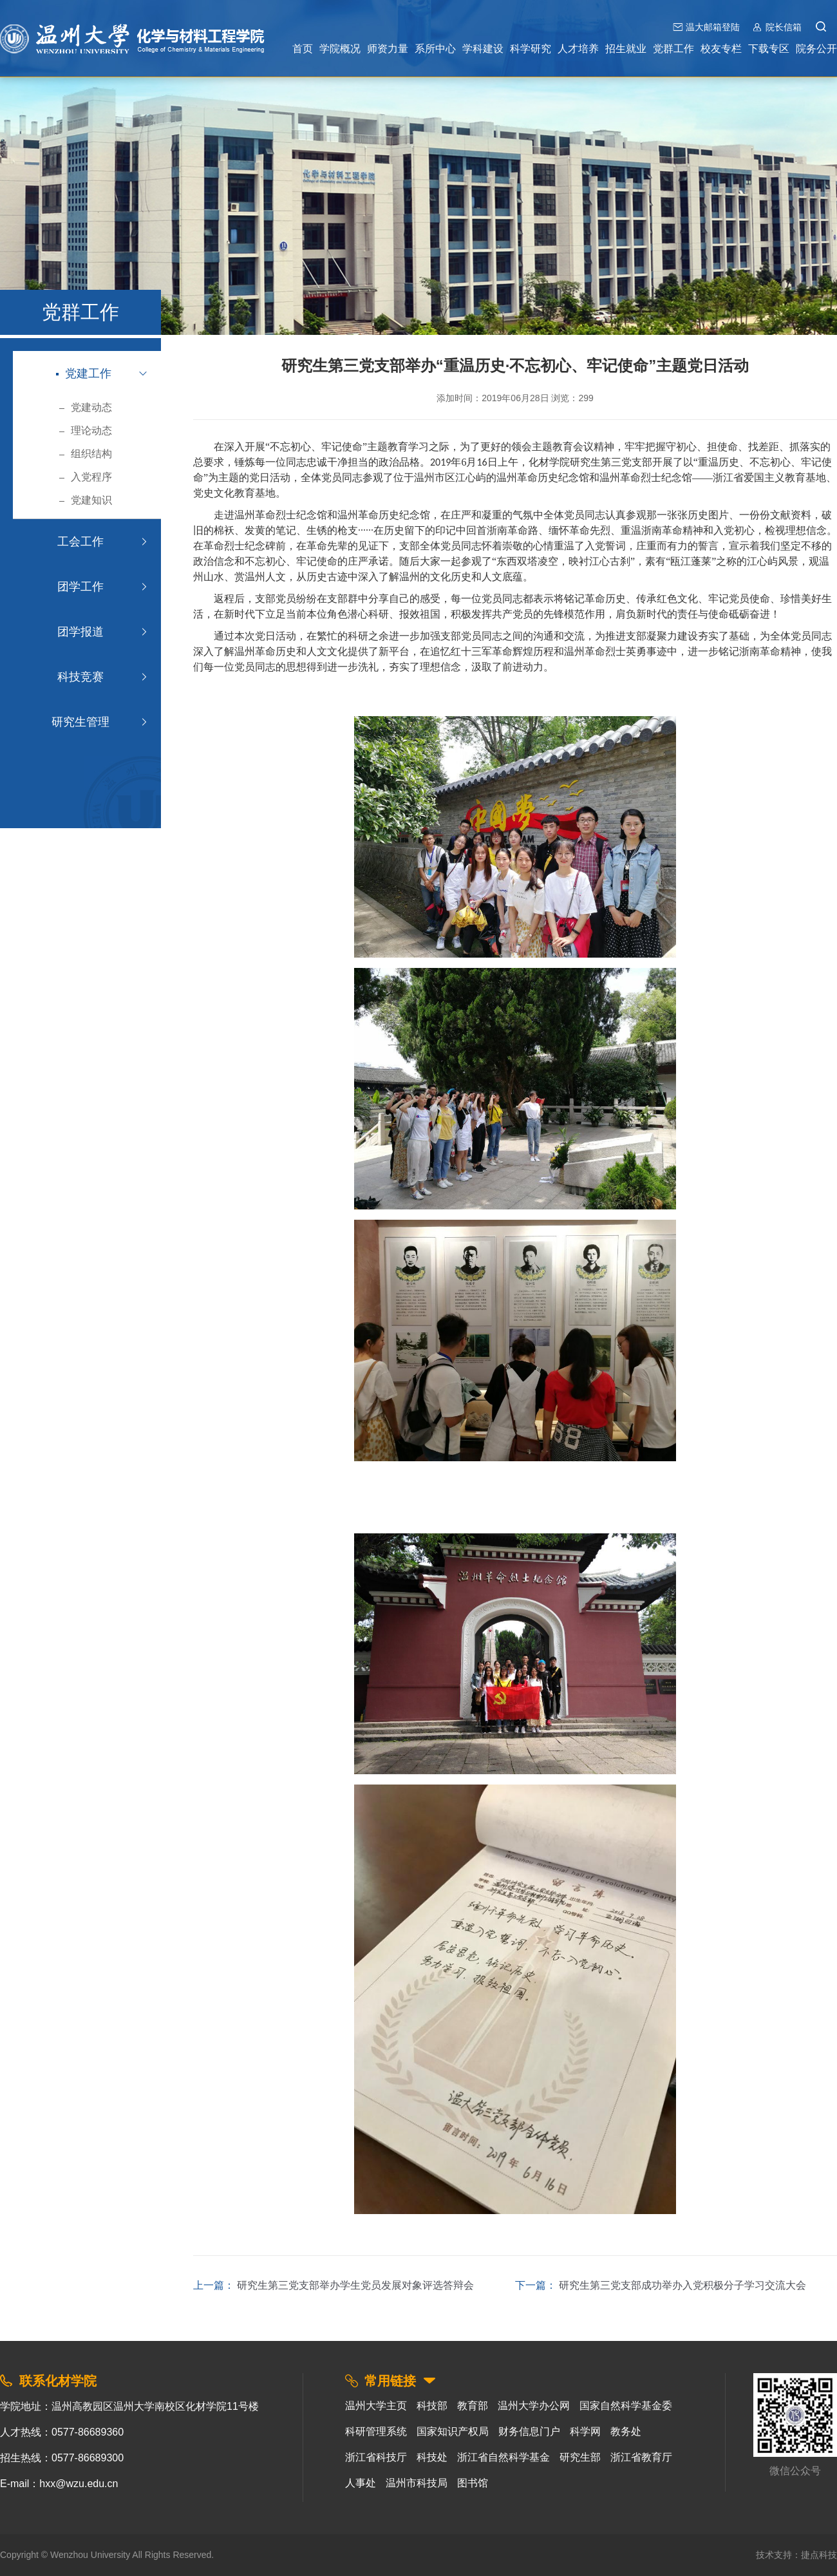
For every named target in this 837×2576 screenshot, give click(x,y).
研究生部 (580, 2457)
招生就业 (625, 48)
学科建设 (482, 48)
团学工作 (79, 586)
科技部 (432, 2405)
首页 (302, 48)
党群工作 (673, 48)
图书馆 (472, 2482)
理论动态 (85, 430)
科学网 (585, 2431)
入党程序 (85, 476)
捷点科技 (819, 2555)
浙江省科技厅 (376, 2457)
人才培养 (578, 48)
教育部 (472, 2405)
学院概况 (340, 48)
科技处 (432, 2457)
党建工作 (83, 373)
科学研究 (530, 48)
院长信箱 (784, 27)
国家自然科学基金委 (625, 2405)
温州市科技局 (416, 2482)
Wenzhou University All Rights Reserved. (132, 2555)
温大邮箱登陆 (713, 27)
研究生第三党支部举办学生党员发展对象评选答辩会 (355, 2285)
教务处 (625, 2431)
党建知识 (85, 500)
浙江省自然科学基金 (503, 2457)
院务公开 (816, 48)
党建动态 (85, 407)
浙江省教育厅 (641, 2457)
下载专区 (768, 48)
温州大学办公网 (534, 2405)
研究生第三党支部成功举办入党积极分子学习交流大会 (682, 2285)
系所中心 (435, 48)
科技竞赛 (79, 676)
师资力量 (387, 48)
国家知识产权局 (453, 2431)
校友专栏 (721, 48)
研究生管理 (79, 721)
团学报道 (79, 631)
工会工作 (79, 541)
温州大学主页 (376, 2405)
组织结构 (85, 453)
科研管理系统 (376, 2431)
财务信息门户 (529, 2431)
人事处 (360, 2482)
